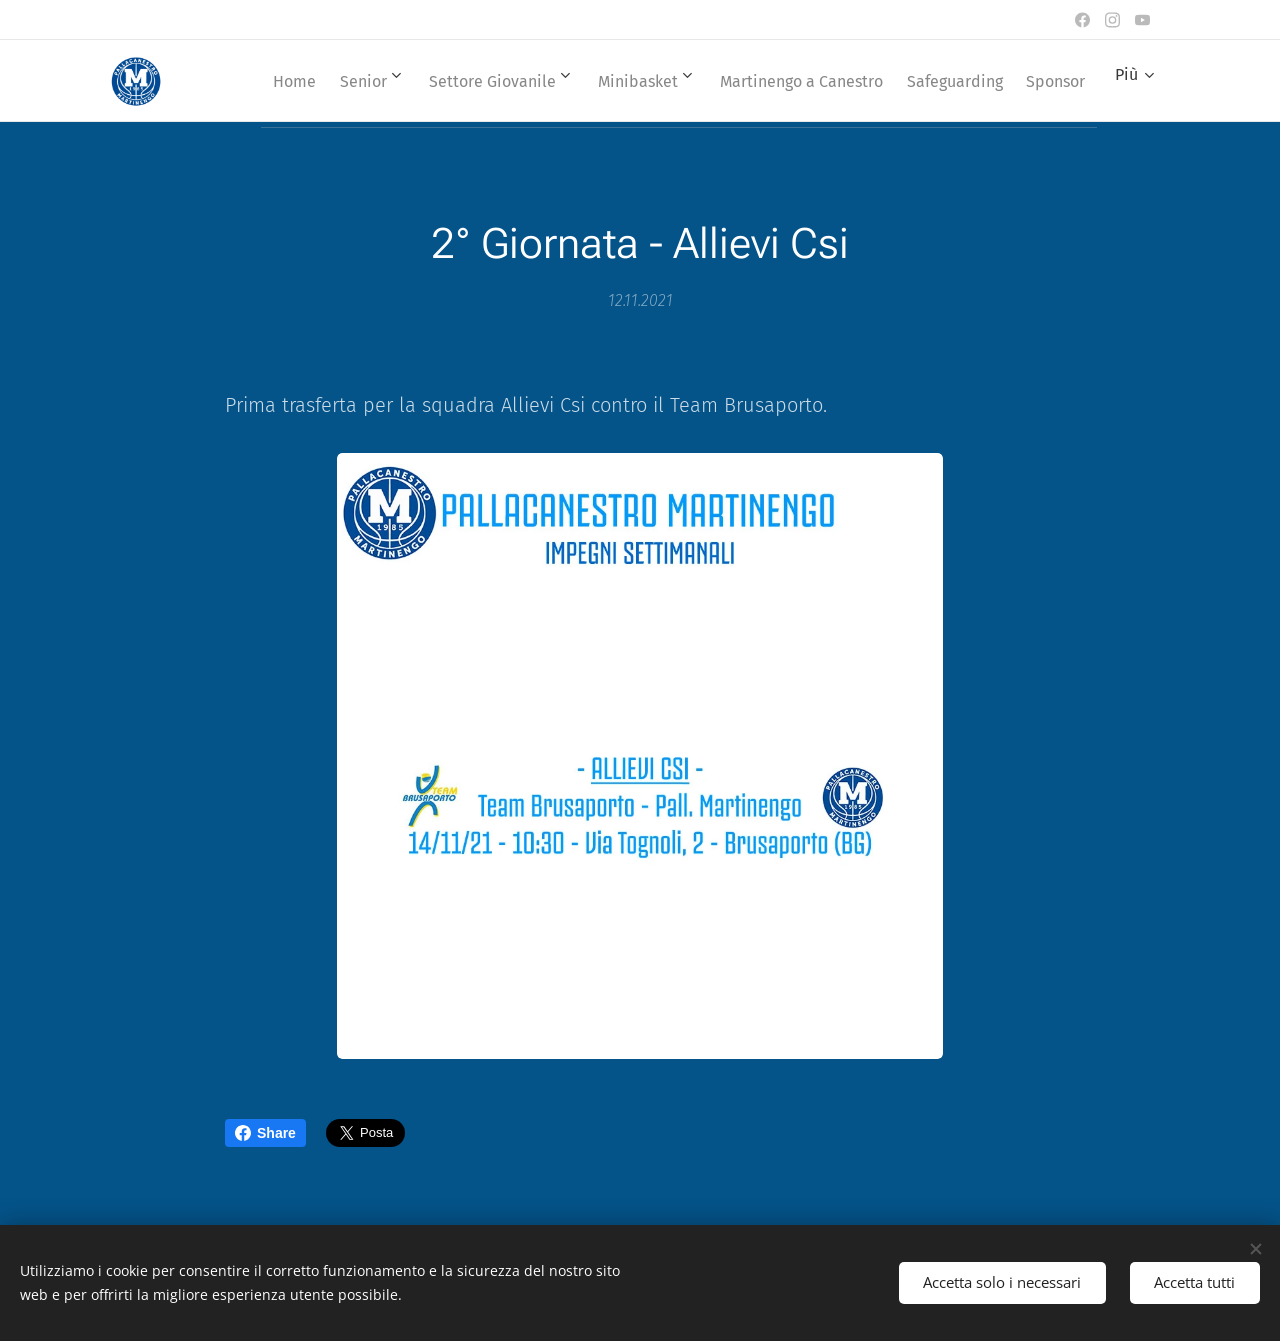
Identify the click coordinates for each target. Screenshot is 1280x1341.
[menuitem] (322, 81)
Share (265, 1133)
